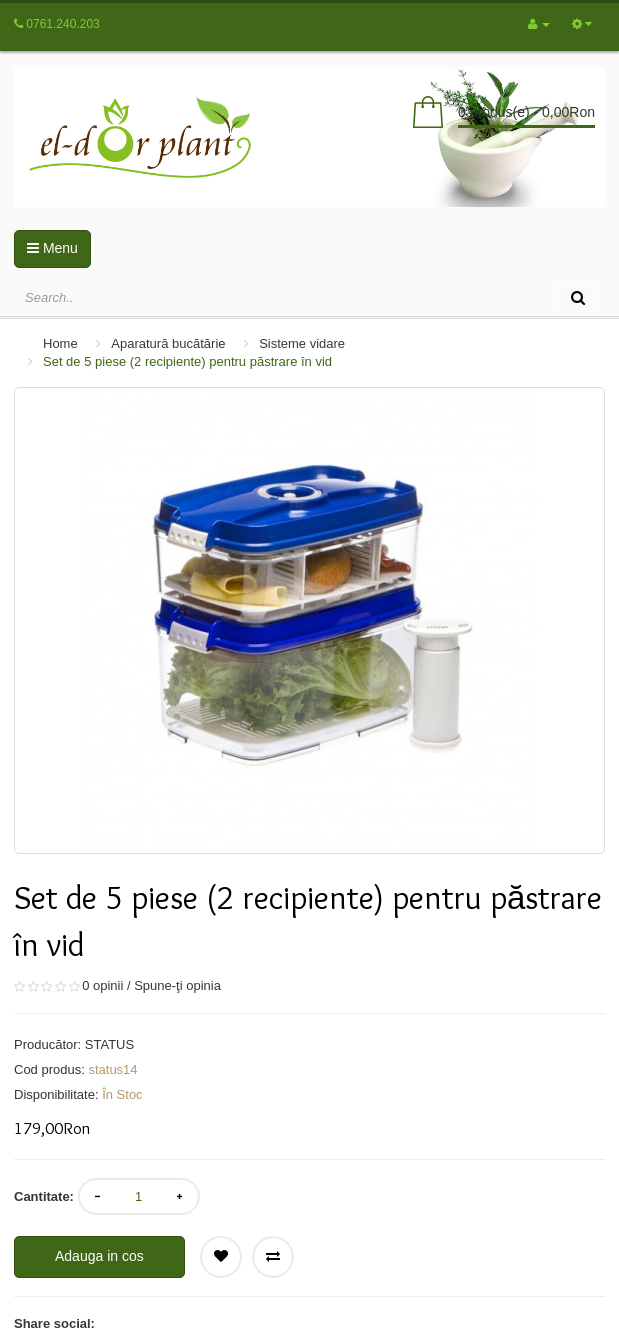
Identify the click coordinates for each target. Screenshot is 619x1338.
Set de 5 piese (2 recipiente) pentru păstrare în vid (187, 361)
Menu (52, 248)
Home (60, 343)
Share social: (54, 1323)
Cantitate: (44, 1196)
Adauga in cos (99, 1256)
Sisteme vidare (302, 343)
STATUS (109, 1044)
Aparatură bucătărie (168, 343)
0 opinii (102, 985)
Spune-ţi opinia (177, 985)
